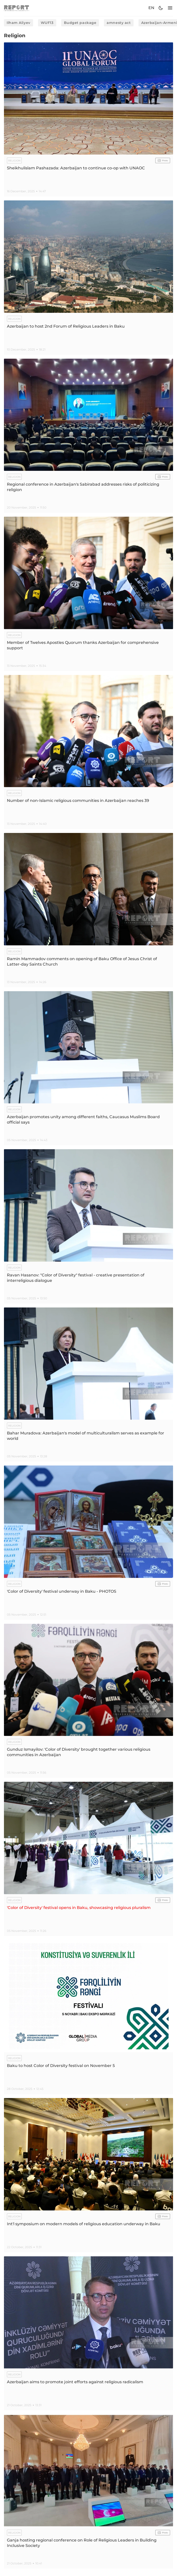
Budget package (80, 22)
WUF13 (47, 22)
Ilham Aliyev (18, 22)
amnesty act (119, 22)
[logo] (16, 8)
